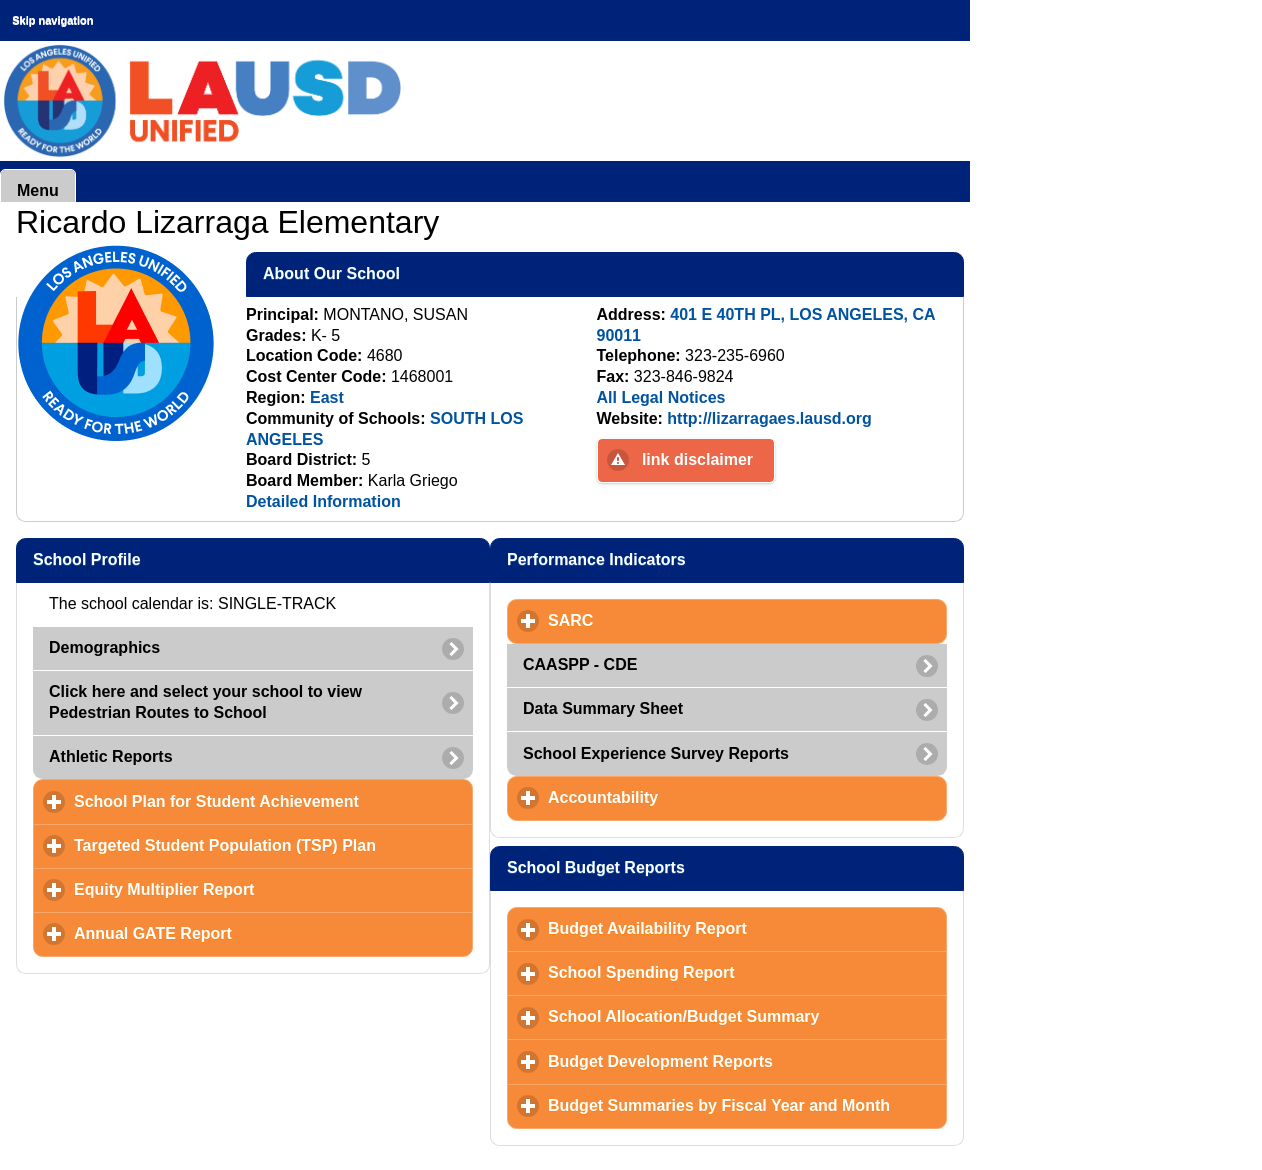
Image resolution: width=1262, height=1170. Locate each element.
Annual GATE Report (246, 933)
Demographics (104, 647)
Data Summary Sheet (603, 708)
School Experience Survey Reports (656, 753)
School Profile (184, 559)
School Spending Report (734, 972)
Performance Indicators (693, 559)
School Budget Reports (693, 867)
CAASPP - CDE (580, 664)
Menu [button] (38, 190)
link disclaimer (697, 459)
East (327, 397)
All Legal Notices (661, 397)
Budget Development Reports (747, 1061)
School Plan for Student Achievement (273, 801)
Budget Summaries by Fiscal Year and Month (747, 1105)
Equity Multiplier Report (257, 889)
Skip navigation (52, 20)
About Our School (429, 273)
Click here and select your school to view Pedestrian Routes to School (205, 702)
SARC (664, 620)
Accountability (696, 797)
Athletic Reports (111, 756)
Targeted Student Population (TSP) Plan (273, 845)
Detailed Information (323, 501)
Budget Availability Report (741, 928)
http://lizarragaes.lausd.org (769, 418)
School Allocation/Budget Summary (747, 1016)
